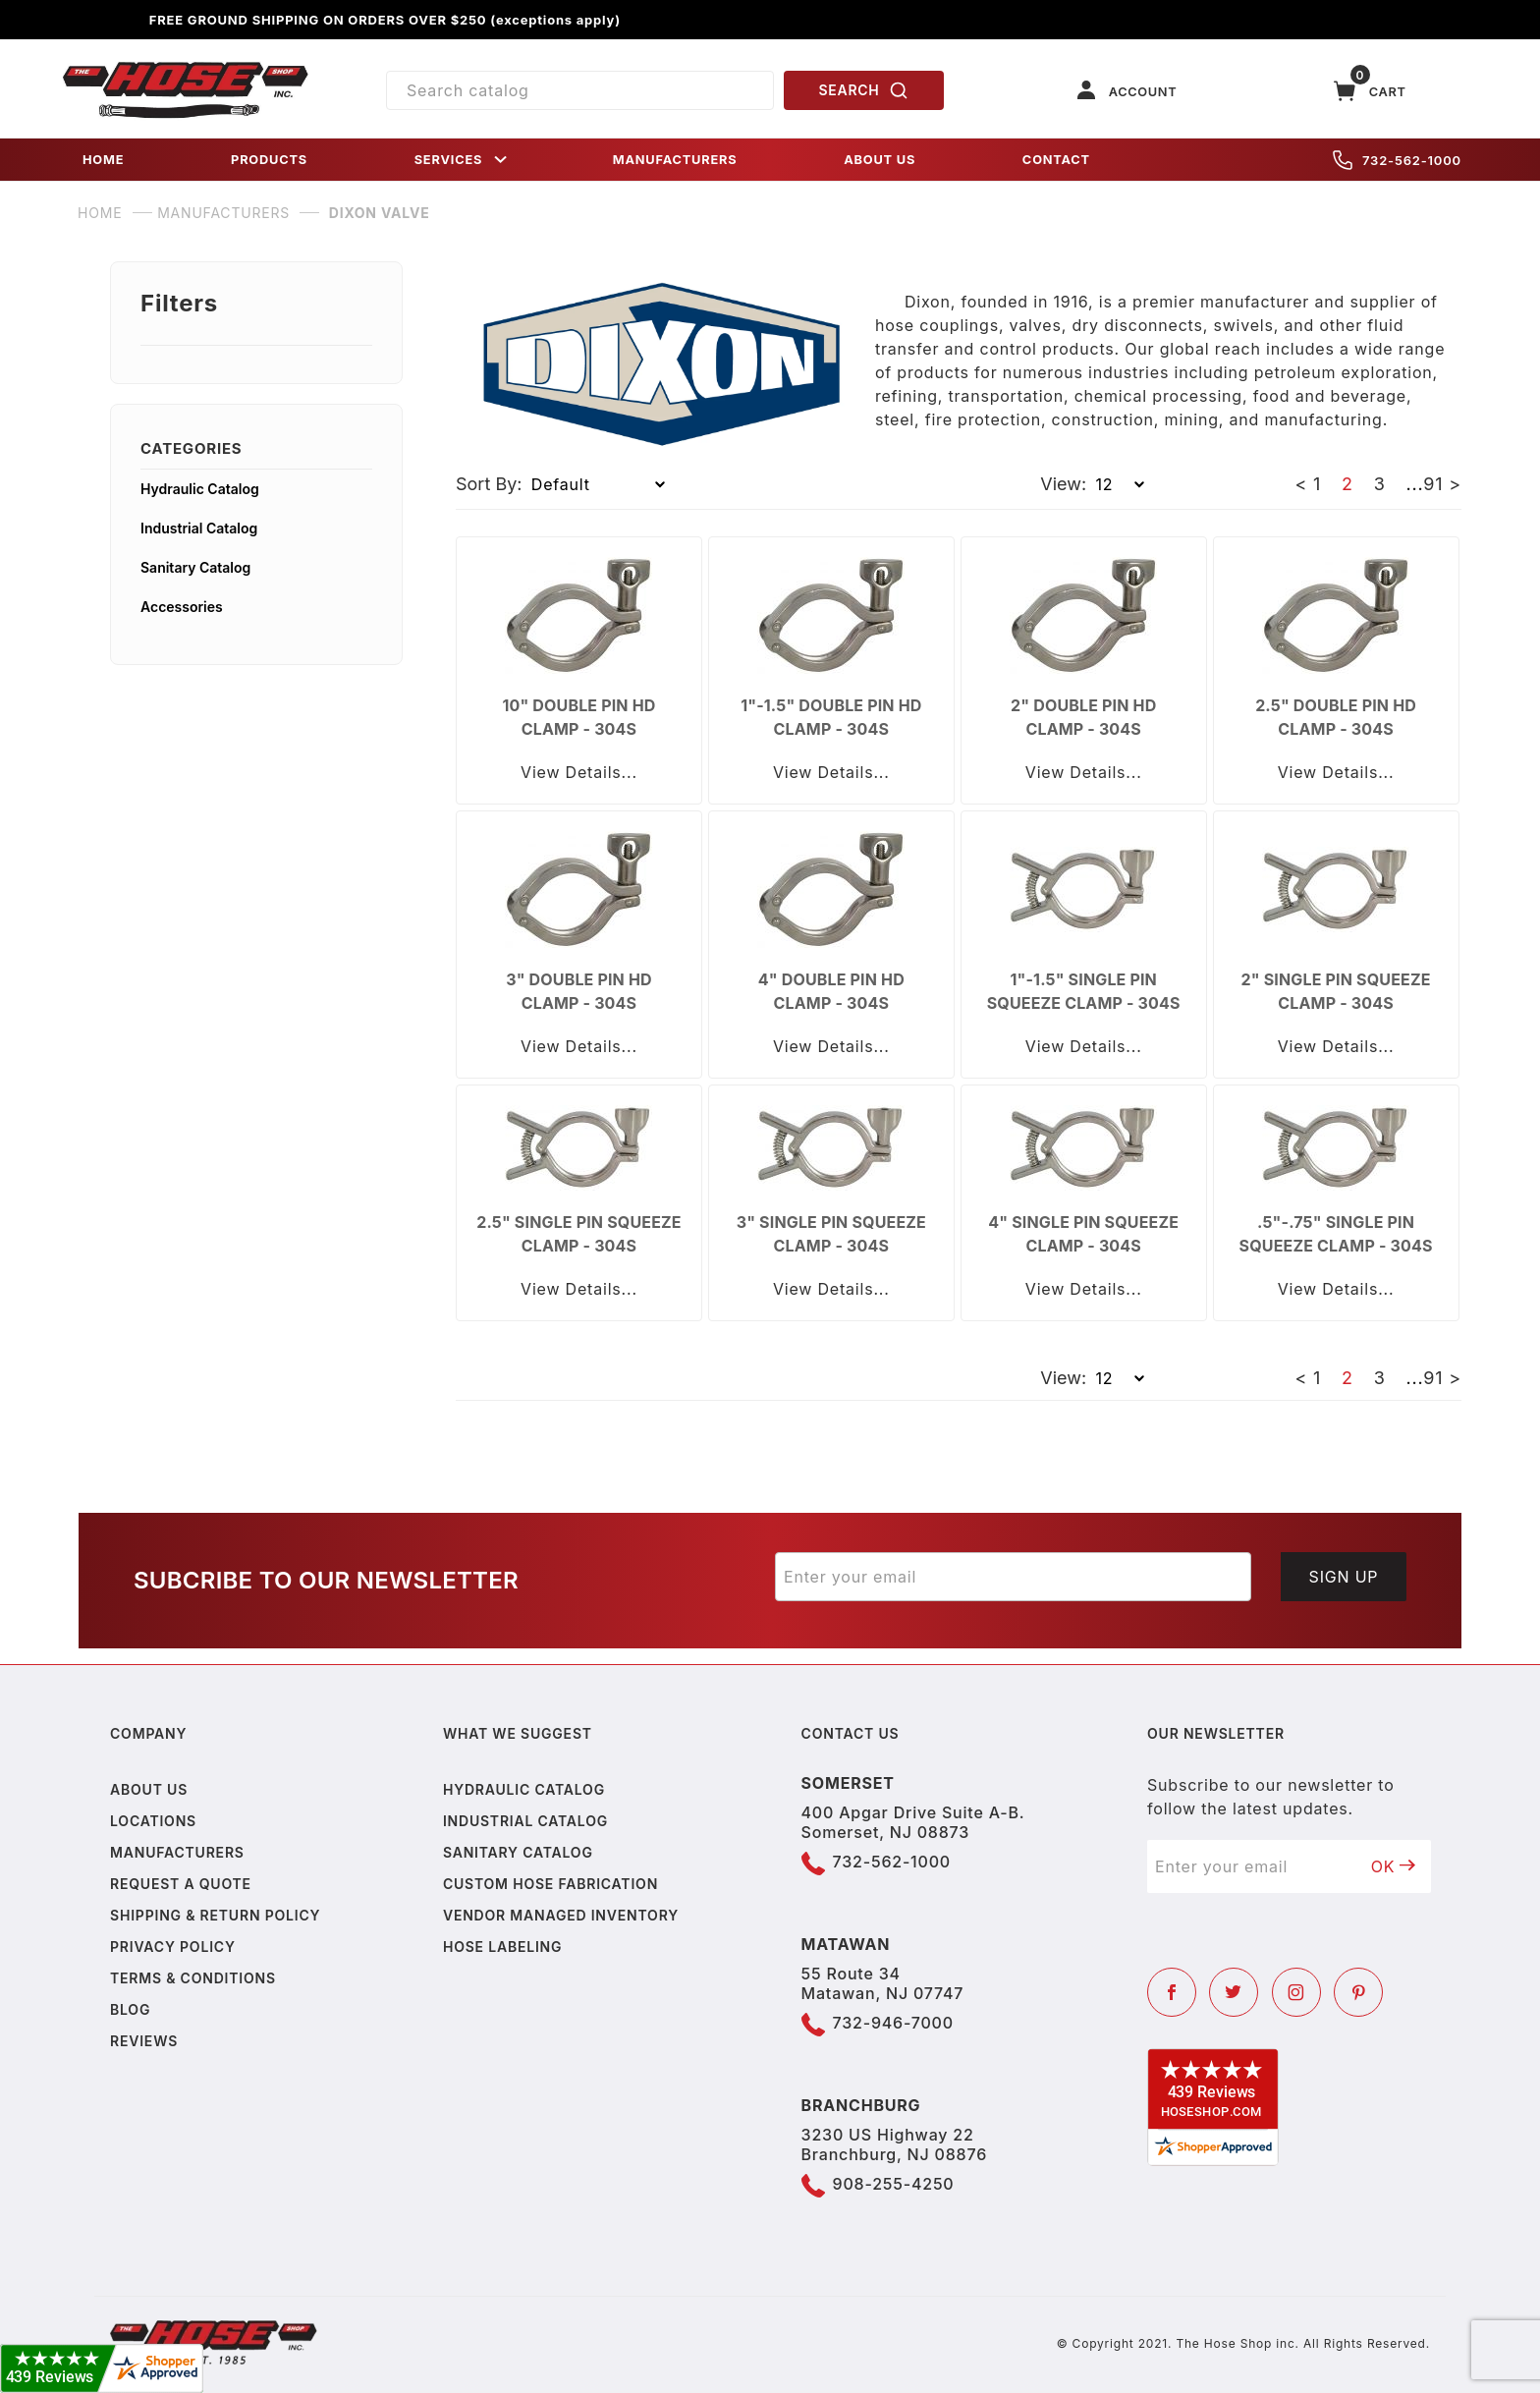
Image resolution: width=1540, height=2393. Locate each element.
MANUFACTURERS (675, 159)
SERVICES (462, 159)
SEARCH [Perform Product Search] (864, 90)
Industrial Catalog (198, 528)
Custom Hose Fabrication (550, 1883)
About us (149, 1789)
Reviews (144, 2040)
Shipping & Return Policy (215, 1915)
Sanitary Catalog (195, 567)
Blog (130, 2009)
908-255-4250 (894, 2184)
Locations (153, 1820)
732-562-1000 (1397, 160)
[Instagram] (1296, 1992)
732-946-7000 (893, 2022)
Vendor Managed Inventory (561, 1915)
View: (1063, 483)
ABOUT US (879, 159)
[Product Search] (580, 90)
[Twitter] (1233, 1992)
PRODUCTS (269, 159)
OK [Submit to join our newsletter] (1393, 1866)
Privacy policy (173, 1946)
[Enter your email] (1013, 1576)
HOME (103, 159)
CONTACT (1056, 159)
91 (1433, 483)
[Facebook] (1171, 1992)
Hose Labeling (502, 1946)
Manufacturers (177, 1852)
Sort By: (489, 483)
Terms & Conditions (193, 1978)
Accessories (181, 606)
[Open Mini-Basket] (1370, 91)
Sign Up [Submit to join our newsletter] (1344, 1576)
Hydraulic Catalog (199, 488)
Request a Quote (180, 1883)
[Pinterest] (1358, 1992)
